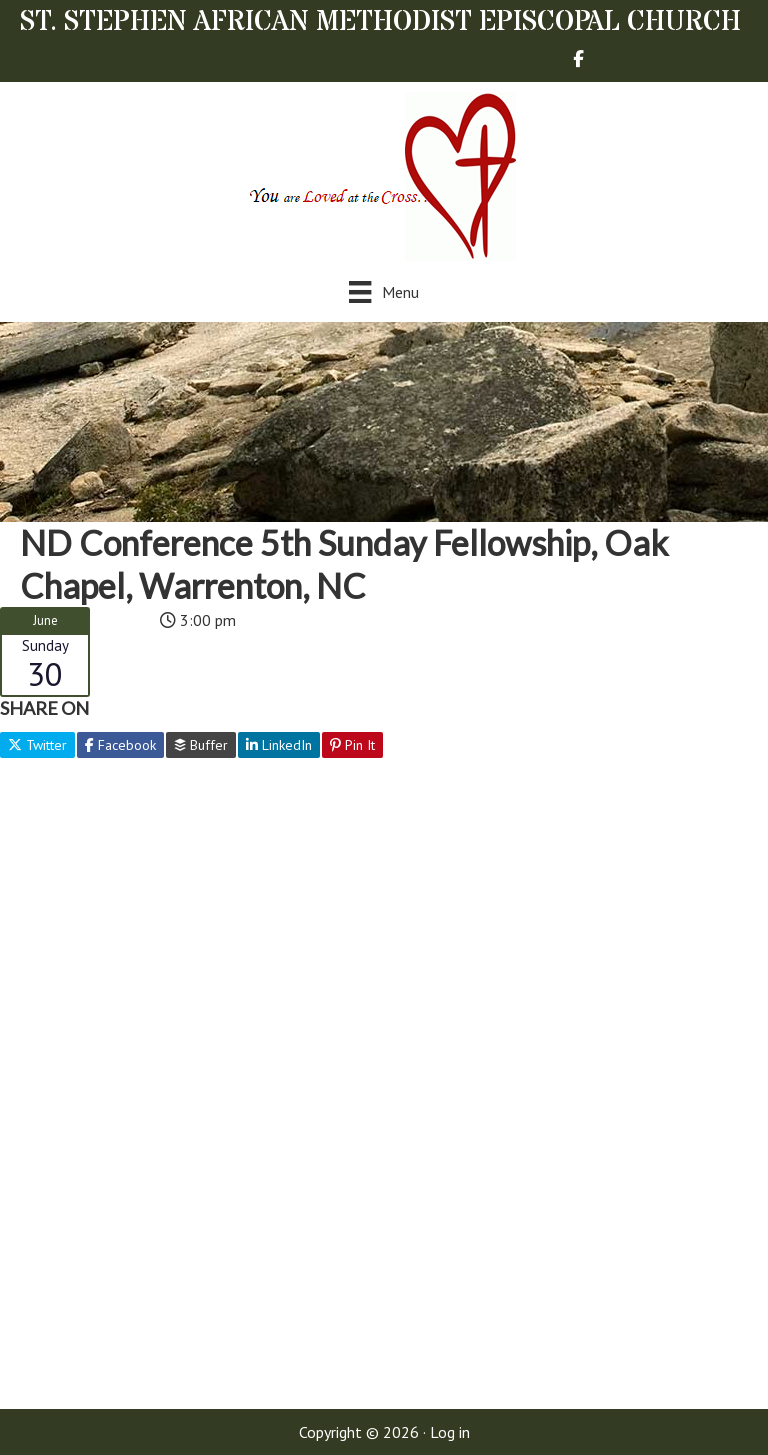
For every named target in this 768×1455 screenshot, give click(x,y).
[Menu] (383, 291)
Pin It (352, 745)
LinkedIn (279, 745)
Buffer (201, 745)
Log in (450, 1432)
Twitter (37, 745)
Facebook (120, 745)
